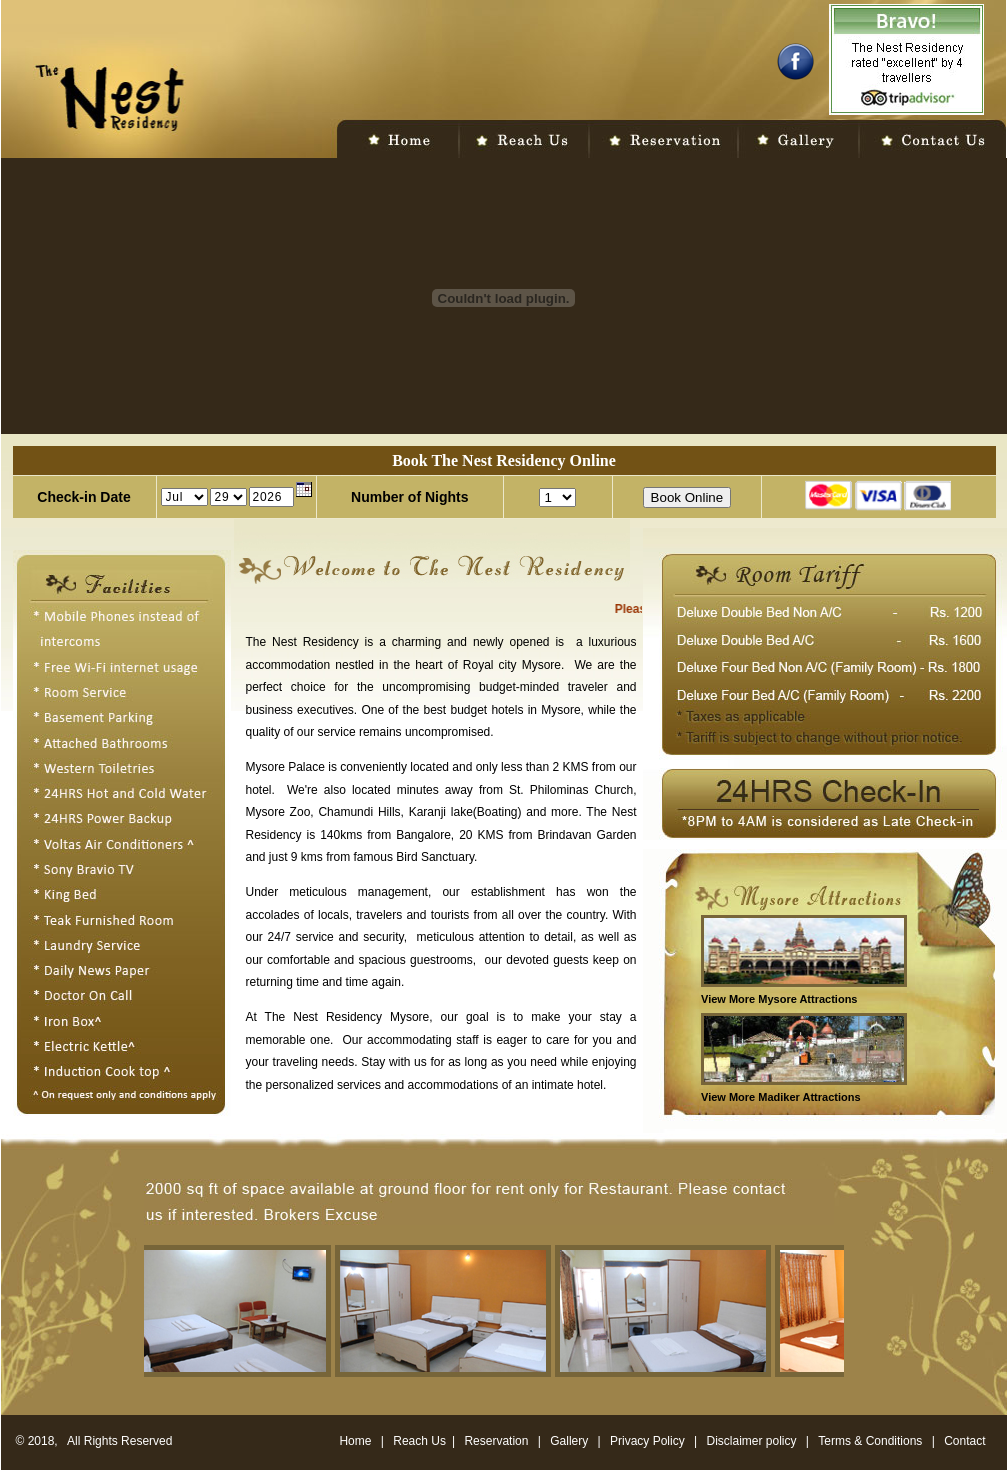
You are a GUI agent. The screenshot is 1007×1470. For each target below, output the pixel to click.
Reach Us (419, 1441)
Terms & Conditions (871, 1441)
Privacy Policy (647, 1441)
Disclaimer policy (753, 1441)
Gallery (569, 1441)
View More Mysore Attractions (779, 999)
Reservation (496, 1441)
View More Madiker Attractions (781, 1097)
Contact (964, 1441)
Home (355, 1441)
